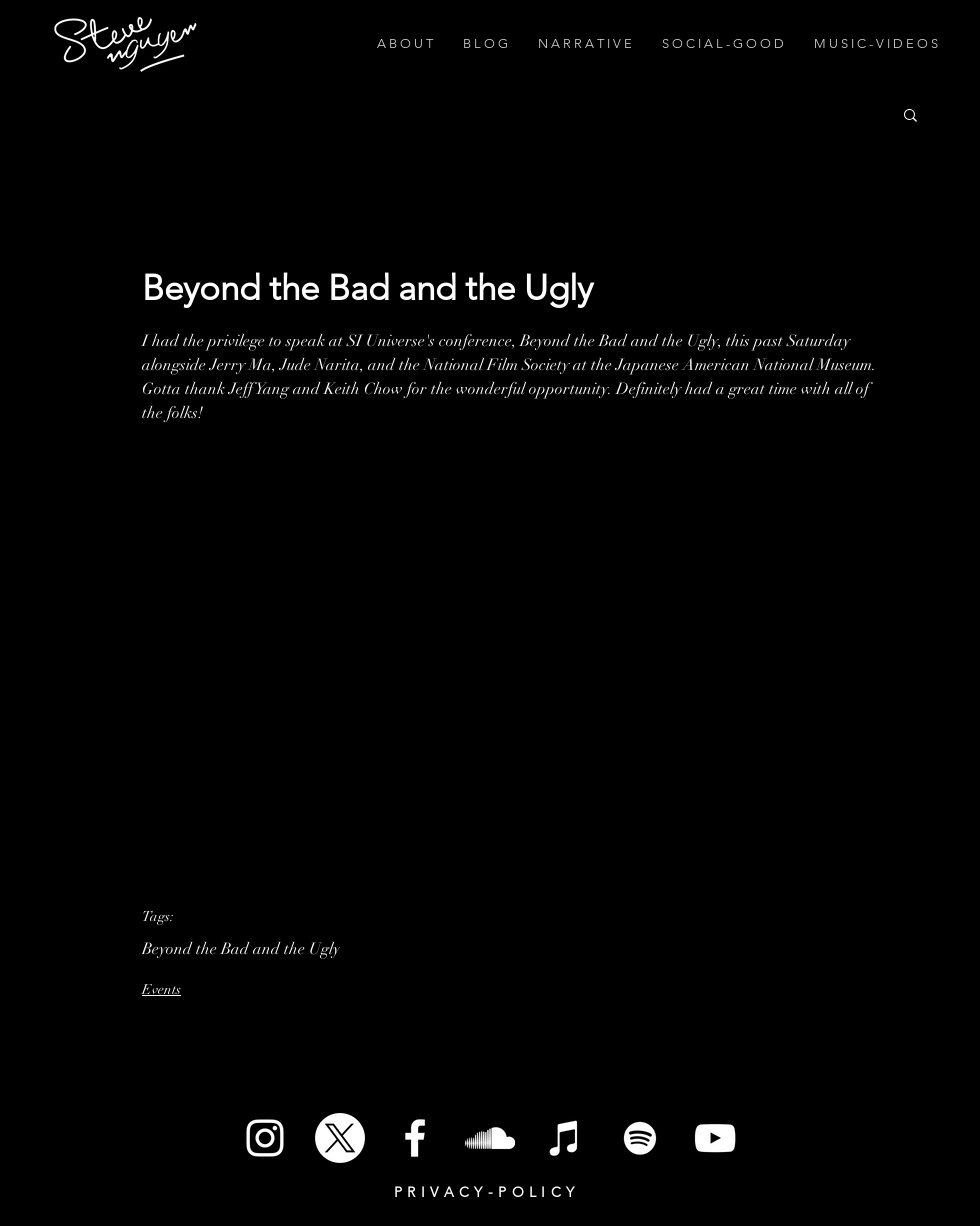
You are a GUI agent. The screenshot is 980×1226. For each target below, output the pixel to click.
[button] (910, 114)
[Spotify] (640, 1138)
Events (161, 989)
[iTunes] (565, 1138)
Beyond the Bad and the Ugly (241, 949)
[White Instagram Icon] (265, 1138)
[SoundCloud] (490, 1138)
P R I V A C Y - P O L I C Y (484, 1192)
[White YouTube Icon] (715, 1138)
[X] (340, 1138)
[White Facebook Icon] (415, 1138)
